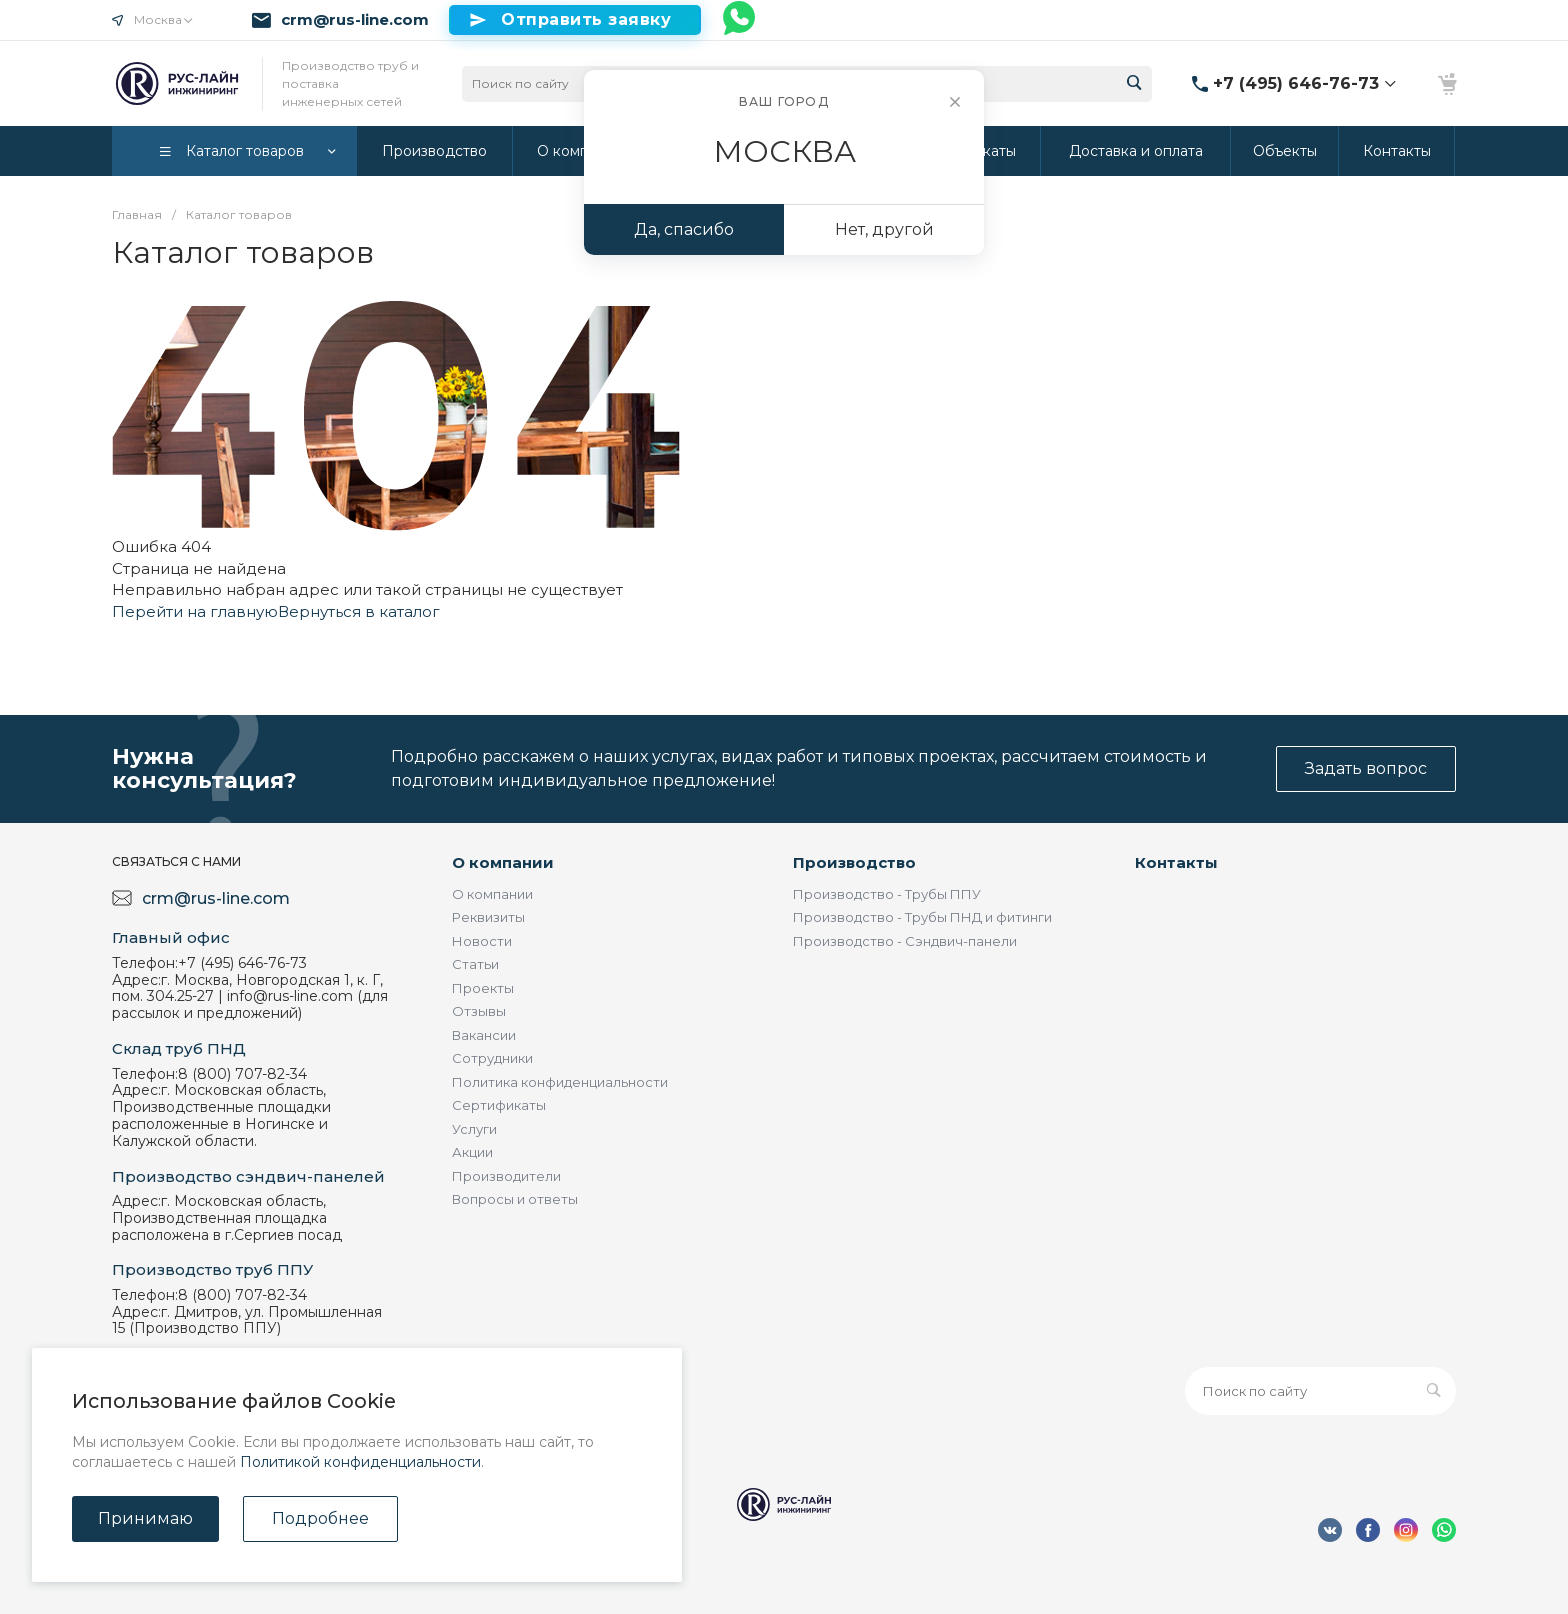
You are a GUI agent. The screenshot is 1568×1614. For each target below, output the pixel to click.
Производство (854, 862)
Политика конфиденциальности (560, 1082)
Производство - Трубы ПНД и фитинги (922, 917)
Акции (472, 1152)
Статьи (475, 964)
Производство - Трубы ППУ (887, 894)
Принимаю (145, 1518)
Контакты (1176, 862)
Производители (506, 1176)
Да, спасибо (684, 229)
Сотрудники (492, 1058)
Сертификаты (499, 1105)
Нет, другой (884, 229)
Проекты (483, 988)
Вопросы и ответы (515, 1199)
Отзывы (479, 1011)
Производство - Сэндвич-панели (905, 941)
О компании (503, 862)
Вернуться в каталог (359, 611)
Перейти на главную (195, 611)
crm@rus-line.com (355, 20)
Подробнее (320, 1518)
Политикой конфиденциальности (360, 1462)
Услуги (474, 1129)
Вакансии (484, 1035)
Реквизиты (488, 917)
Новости (482, 941)
